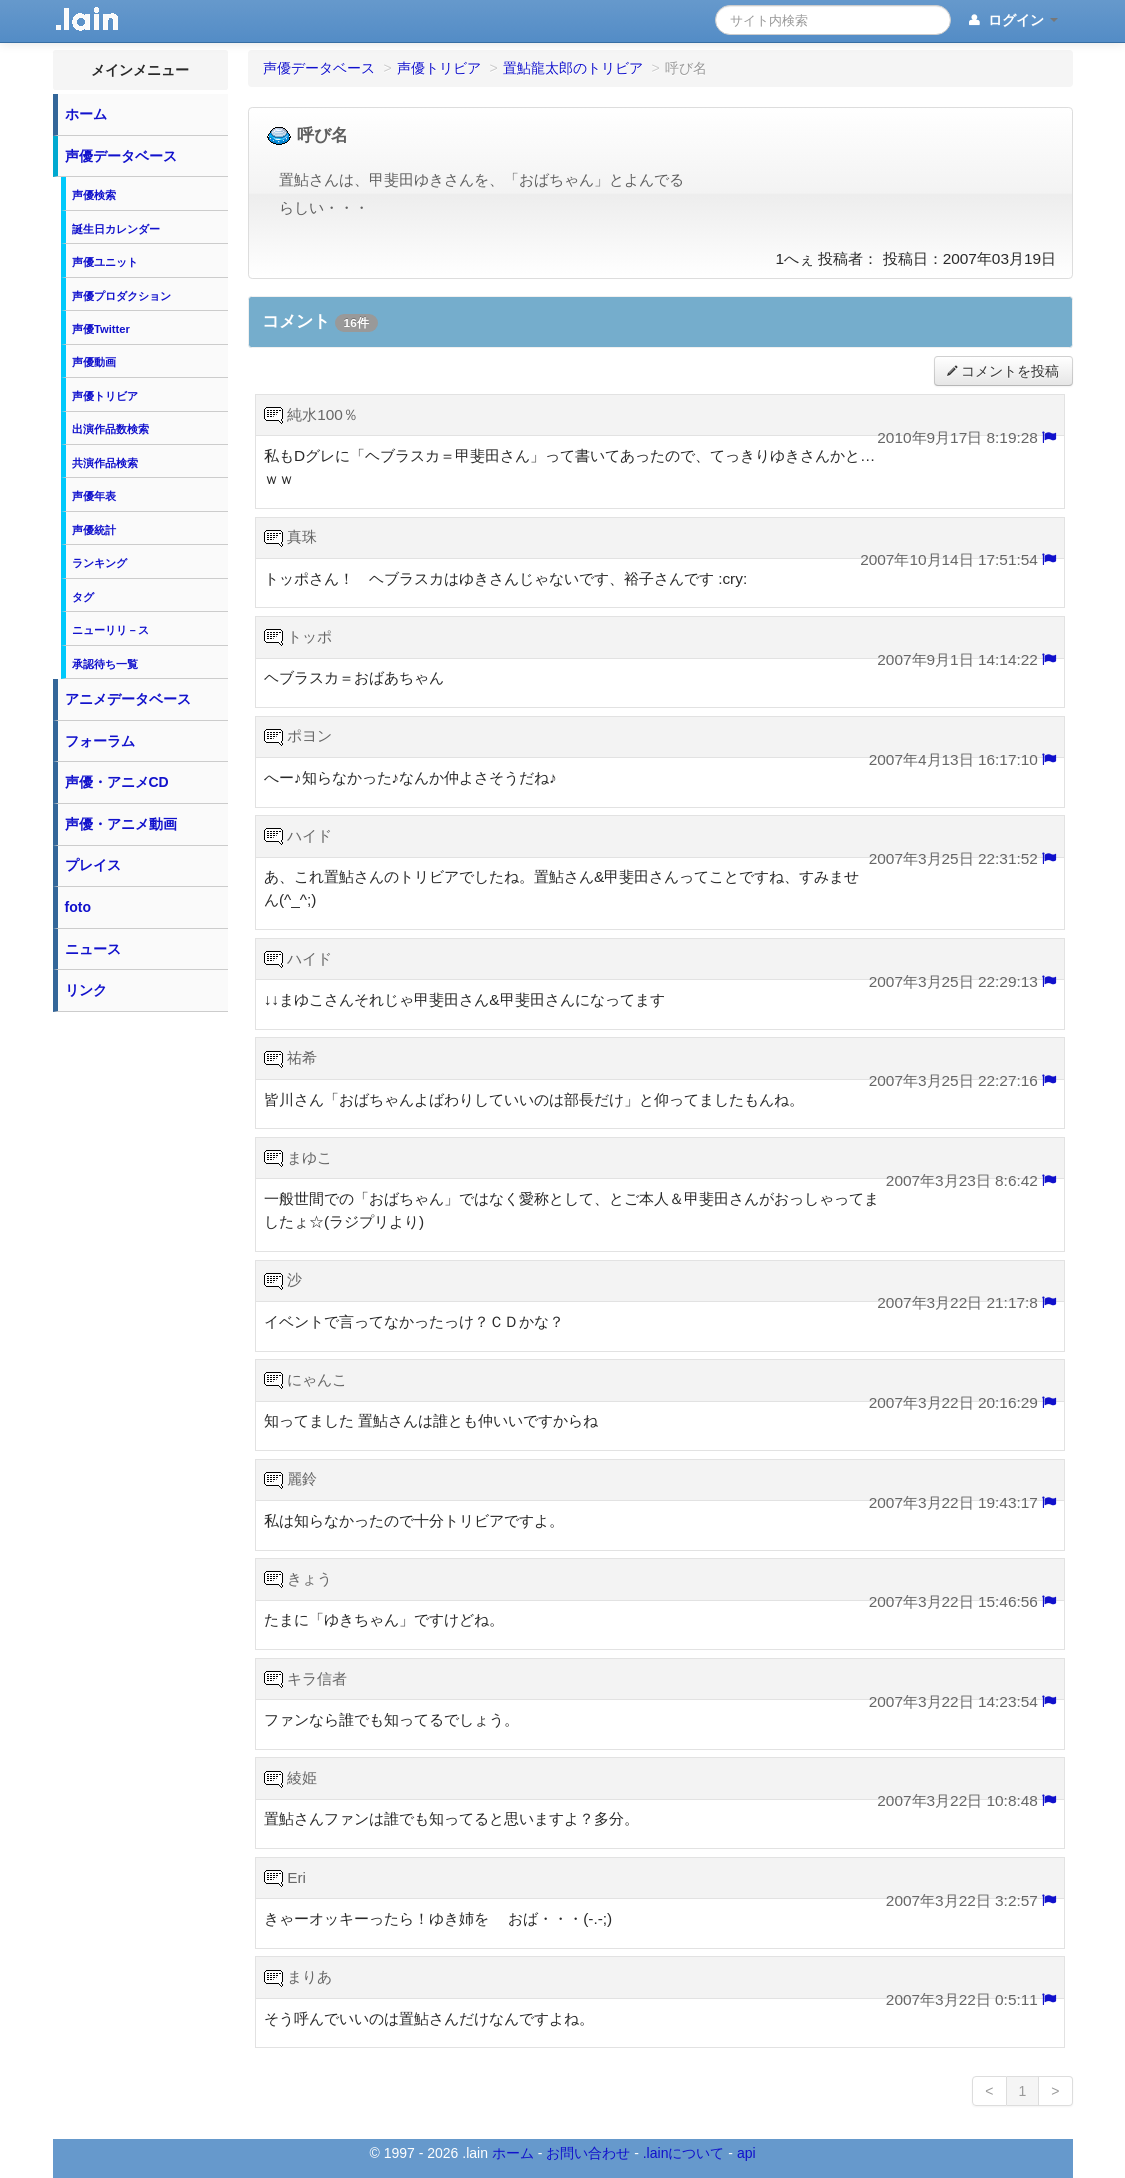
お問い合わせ (588, 2153)
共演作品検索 (105, 463)
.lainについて (684, 2153)
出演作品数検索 (110, 429)
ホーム (86, 114)
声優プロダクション (121, 296)
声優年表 (94, 496)
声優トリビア (105, 396)
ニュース (93, 949)
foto (78, 907)
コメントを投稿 (1003, 371)
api (746, 2153)
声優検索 (94, 195)
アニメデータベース (128, 699)
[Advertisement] (140, 1322)
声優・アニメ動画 (121, 824)
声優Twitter (101, 329)
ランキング (99, 563)
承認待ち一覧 (105, 664)
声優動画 (94, 362)
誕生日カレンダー (116, 229)
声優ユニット (105, 262)
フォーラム (100, 741)
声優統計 (94, 530)
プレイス (93, 865)
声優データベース (121, 156)
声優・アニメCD (117, 782)
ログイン (1011, 21)
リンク (86, 990)
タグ (83, 597)
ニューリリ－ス (110, 630)
